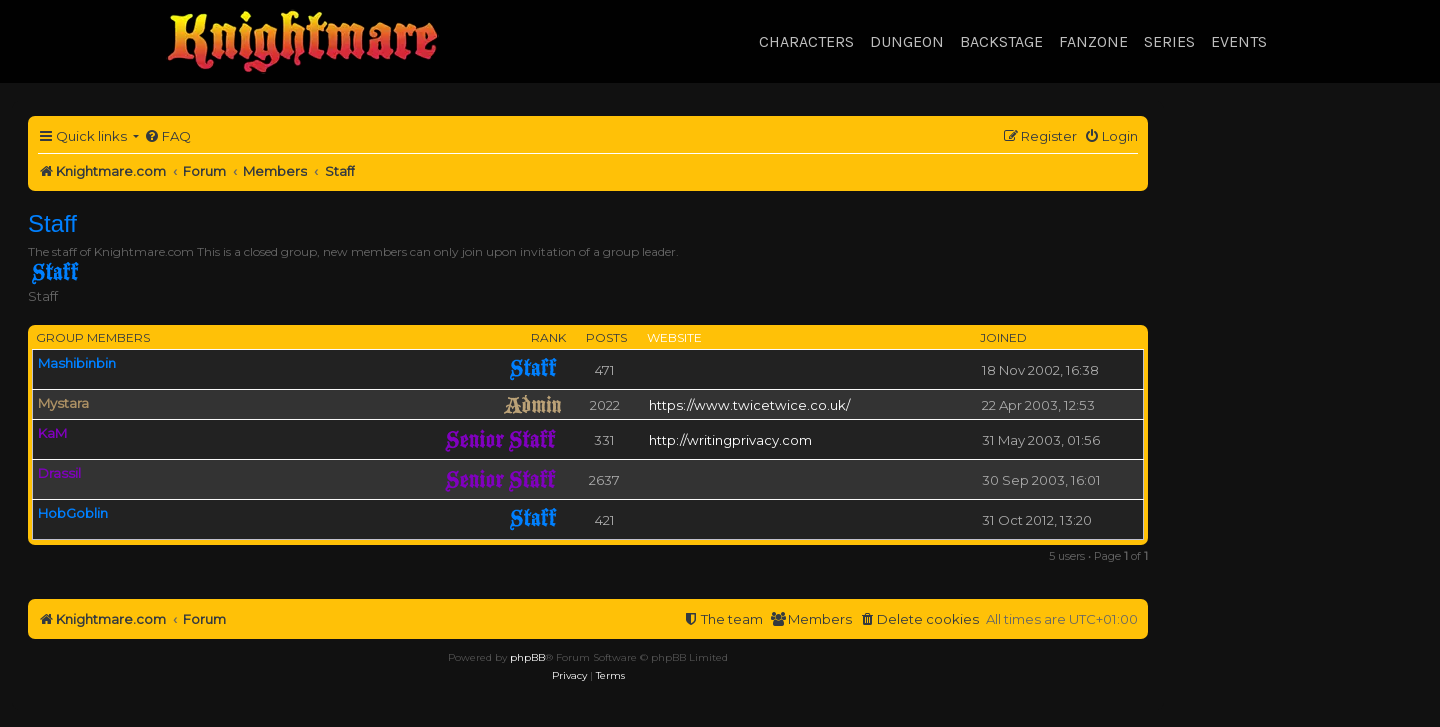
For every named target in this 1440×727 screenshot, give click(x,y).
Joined (1003, 337)
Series (1169, 41)
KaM (52, 433)
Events (1239, 41)
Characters (806, 41)
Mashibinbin (77, 363)
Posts (606, 337)
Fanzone (1093, 41)
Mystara (63, 403)
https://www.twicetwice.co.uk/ (749, 405)
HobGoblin (73, 513)
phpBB (527, 657)
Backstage (1001, 41)
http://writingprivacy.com (730, 440)
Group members (93, 337)
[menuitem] (167, 136)
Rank (548, 337)
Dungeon (907, 41)
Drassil (59, 473)
